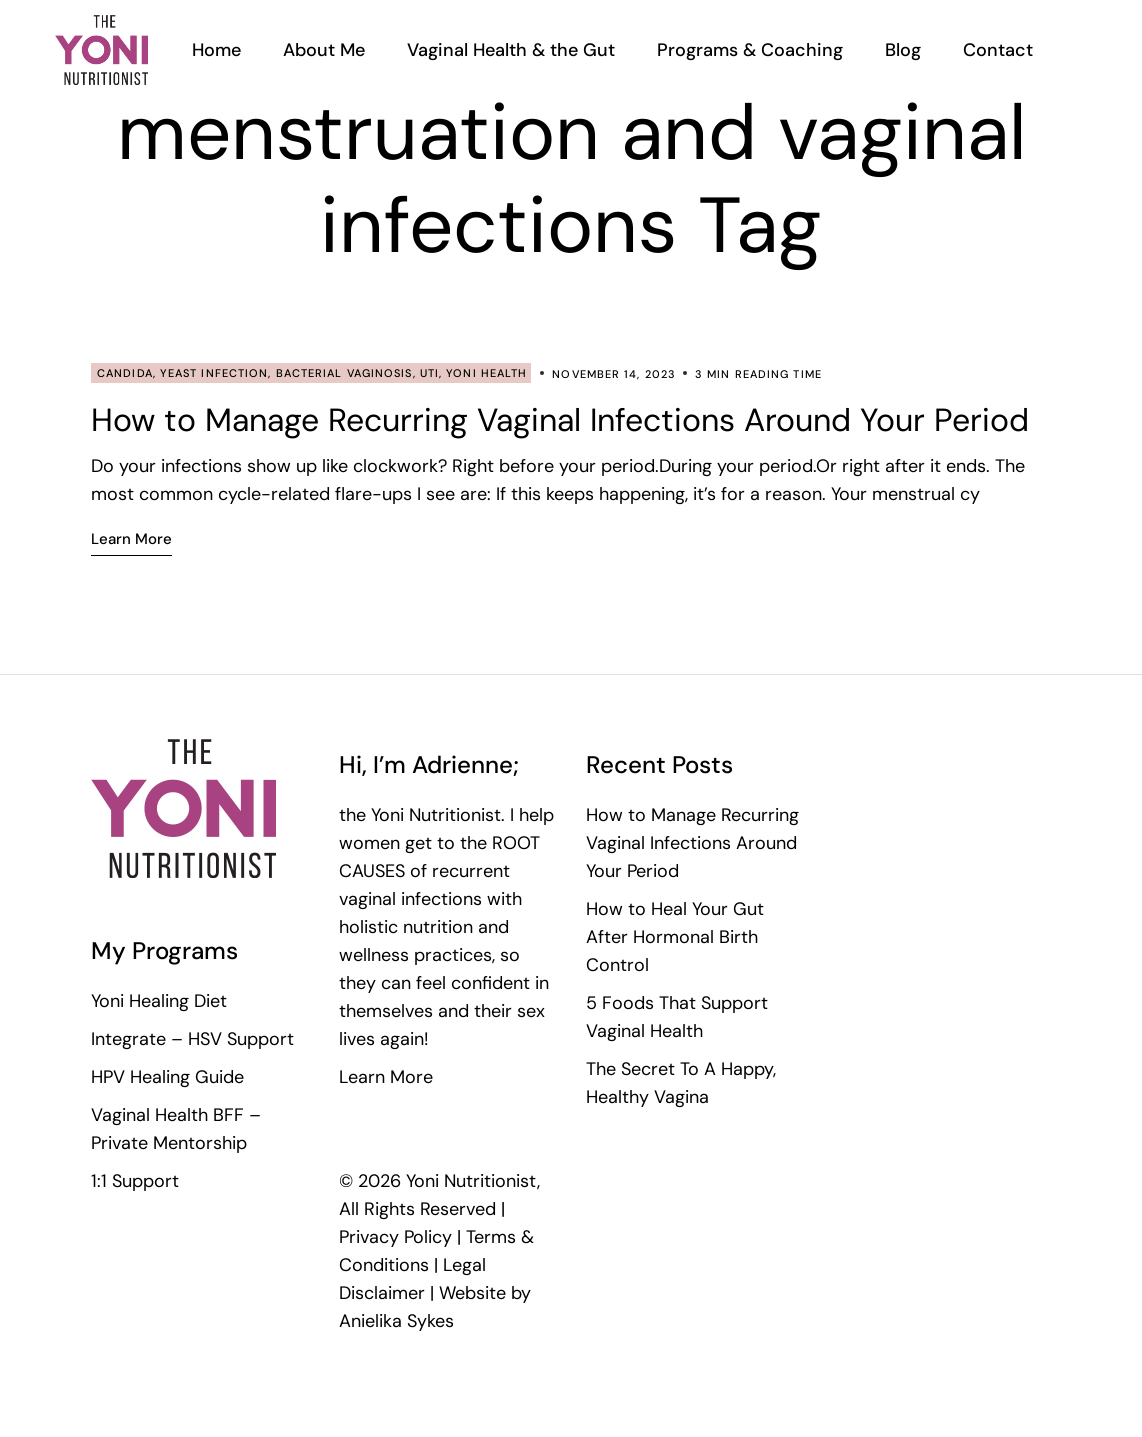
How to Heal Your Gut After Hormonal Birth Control (675, 937)
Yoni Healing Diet (159, 1001)
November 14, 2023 (614, 374)
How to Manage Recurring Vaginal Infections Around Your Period (560, 420)
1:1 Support (135, 1181)
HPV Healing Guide (167, 1077)
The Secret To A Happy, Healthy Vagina (681, 1083)
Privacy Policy (395, 1237)
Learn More (386, 1077)
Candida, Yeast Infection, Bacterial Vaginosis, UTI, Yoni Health (312, 373)
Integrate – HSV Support (192, 1039)
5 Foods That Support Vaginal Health (677, 1017)
